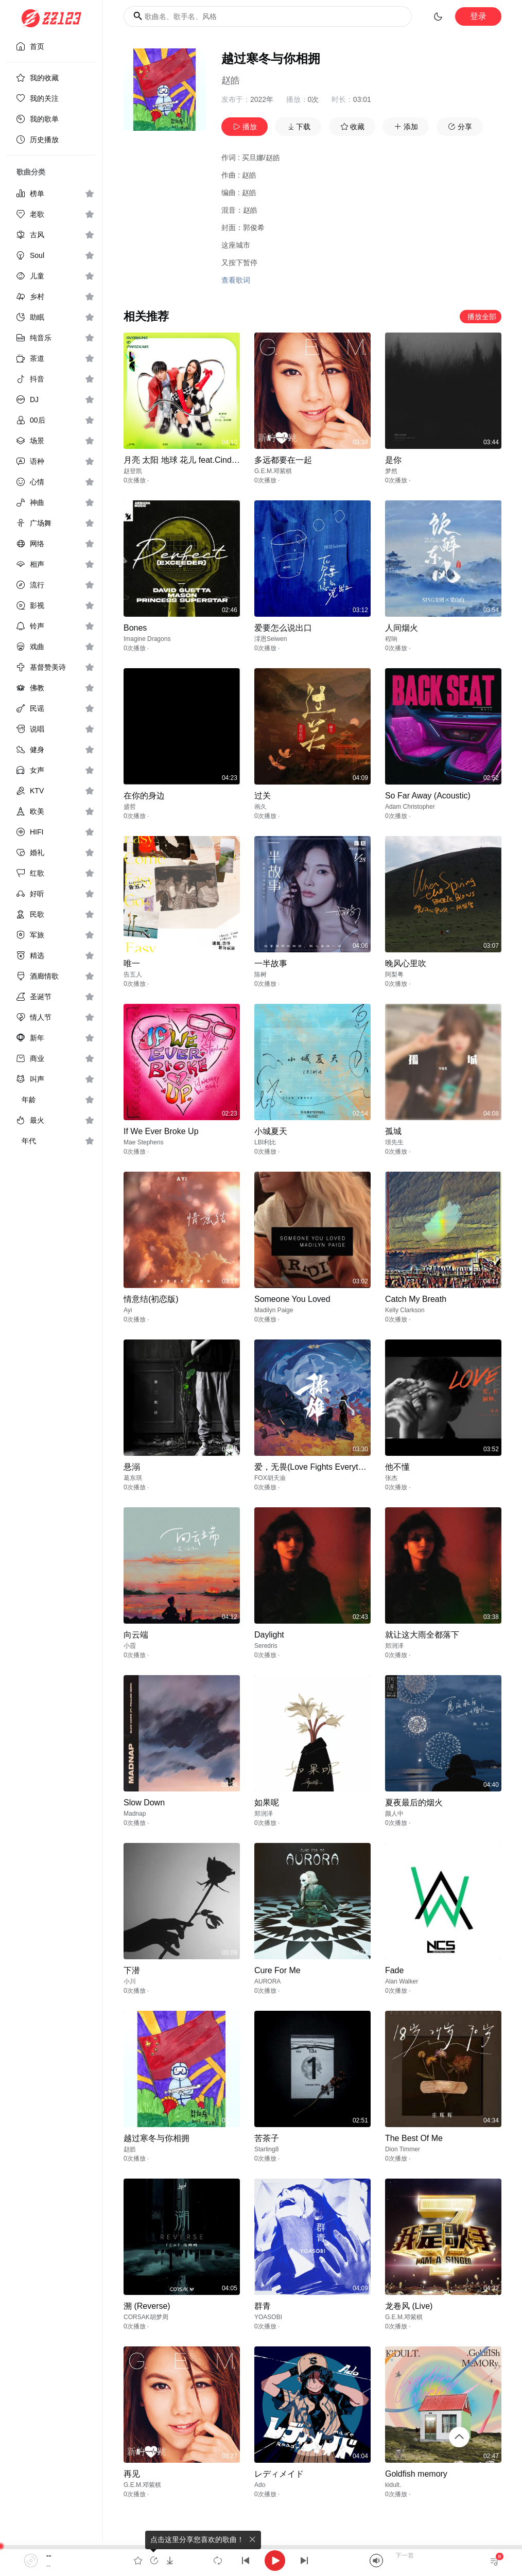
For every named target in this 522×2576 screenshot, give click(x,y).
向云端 (136, 1634)
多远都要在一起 (283, 460)
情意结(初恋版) (151, 1299)
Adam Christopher (410, 806)
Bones (135, 627)
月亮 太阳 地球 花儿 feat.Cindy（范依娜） (200, 460)
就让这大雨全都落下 (422, 1634)
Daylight (269, 1634)
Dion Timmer (402, 2149)
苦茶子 (266, 2138)
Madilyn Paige (273, 1310)
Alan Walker (401, 1981)
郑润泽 (394, 1645)
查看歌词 (235, 280)
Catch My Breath (415, 1299)
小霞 (130, 1645)
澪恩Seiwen (270, 638)
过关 (262, 795)
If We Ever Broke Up (161, 1131)
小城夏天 (270, 1131)
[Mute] (376, 2560)
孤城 (393, 1131)
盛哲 (130, 806)
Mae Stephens (143, 1142)
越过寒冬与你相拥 (156, 2138)
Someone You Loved (292, 1299)
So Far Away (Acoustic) (428, 795)
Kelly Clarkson (405, 1310)
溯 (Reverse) (147, 2306)
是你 (393, 460)
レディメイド (279, 2473)
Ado (259, 2484)
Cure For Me (277, 1970)
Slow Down (144, 1802)
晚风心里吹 (405, 963)
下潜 (132, 1970)
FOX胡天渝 (270, 1478)
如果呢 (266, 1802)
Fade (394, 1970)
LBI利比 (265, 1142)
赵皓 (230, 80)
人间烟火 (401, 627)
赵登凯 (133, 471)
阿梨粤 (394, 974)
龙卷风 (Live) (408, 2306)
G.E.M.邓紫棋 (273, 471)
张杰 (391, 1478)
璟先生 (394, 1142)
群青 (262, 2306)
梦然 (391, 471)
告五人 (133, 974)
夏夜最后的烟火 (414, 1802)
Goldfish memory (416, 2473)
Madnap (135, 1813)
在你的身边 (144, 795)
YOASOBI (268, 2317)
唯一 (132, 963)
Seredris (265, 1645)
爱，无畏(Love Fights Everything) (315, 1467)
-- (48, 2555)
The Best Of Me (414, 2138)
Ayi (128, 1310)
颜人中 (394, 1813)
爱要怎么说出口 (283, 627)
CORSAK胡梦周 (146, 2317)
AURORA (267, 1981)
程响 (391, 638)
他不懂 (397, 1467)
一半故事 (270, 963)
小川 (130, 1981)
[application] (261, 2560)
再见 (132, 2473)
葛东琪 (133, 1478)
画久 (260, 806)
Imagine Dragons (147, 638)
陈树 (260, 974)
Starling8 (266, 2149)
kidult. (393, 2484)
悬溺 (132, 1467)
